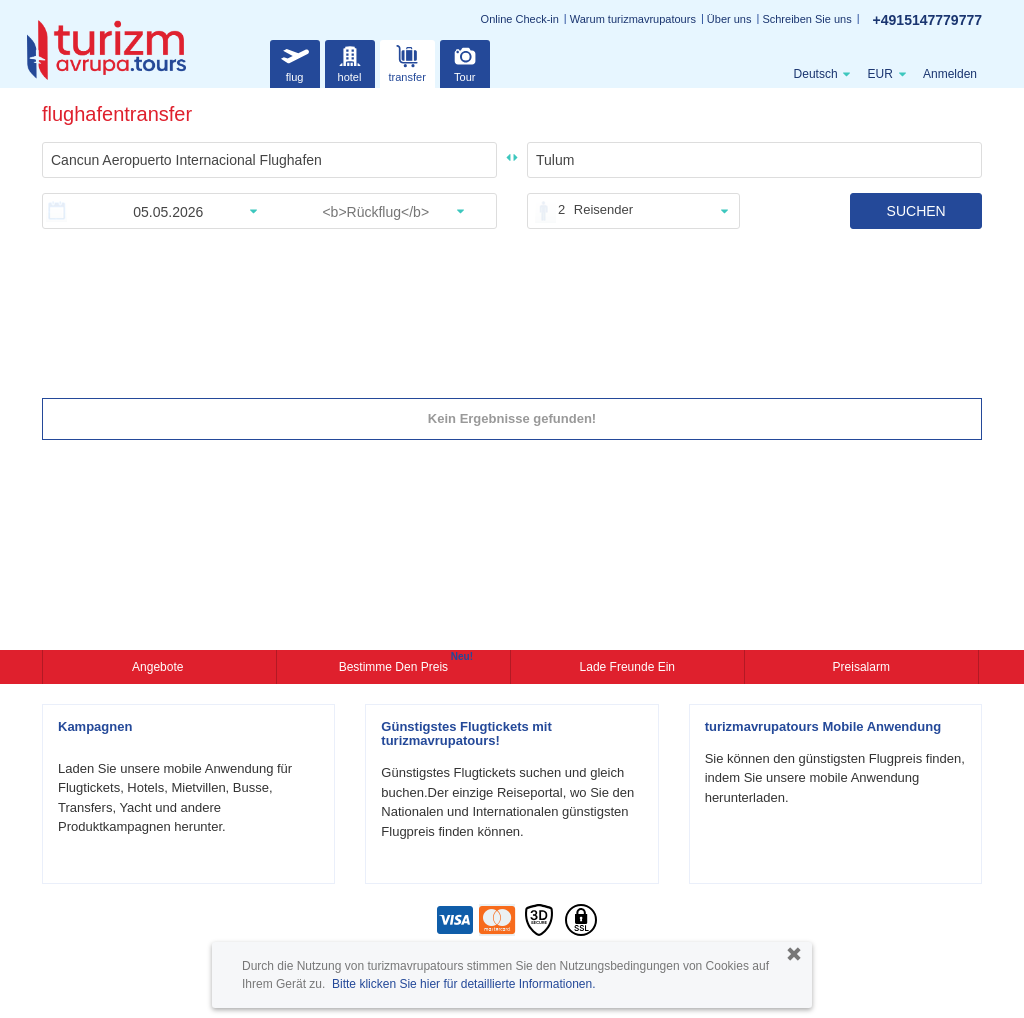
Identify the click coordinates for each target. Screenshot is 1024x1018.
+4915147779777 (927, 20)
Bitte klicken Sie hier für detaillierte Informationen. (463, 984)
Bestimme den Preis (396, 665)
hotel (350, 61)
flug (295, 61)
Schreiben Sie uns (806, 19)
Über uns (729, 19)
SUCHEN (916, 211)
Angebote (159, 667)
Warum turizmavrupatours (633, 19)
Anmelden (950, 74)
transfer (407, 61)
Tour (465, 61)
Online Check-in (520, 19)
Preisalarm (861, 667)
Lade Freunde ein (627, 667)
